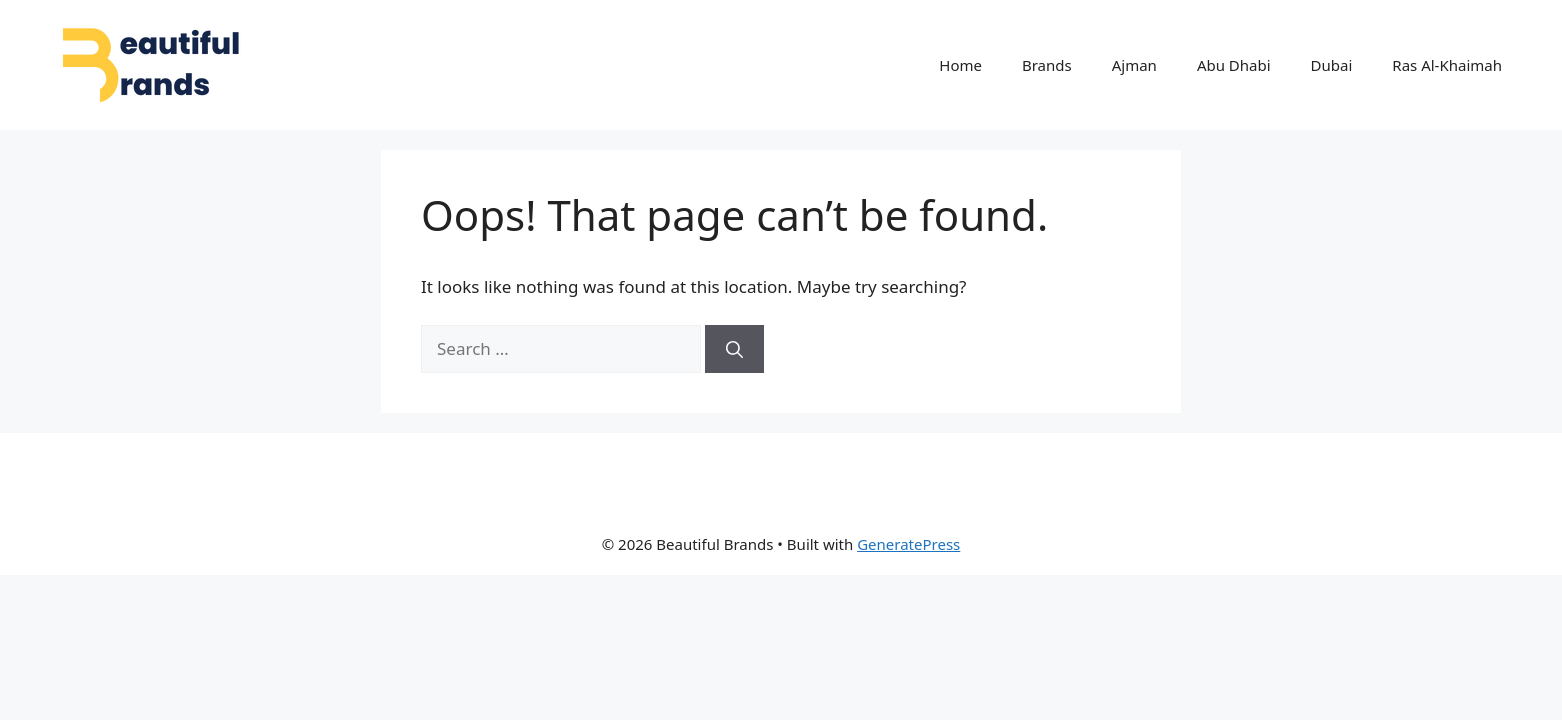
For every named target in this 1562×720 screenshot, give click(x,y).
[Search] (734, 349)
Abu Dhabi (1234, 65)
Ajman (1134, 65)
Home (960, 65)
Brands (1047, 65)
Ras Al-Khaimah (1447, 65)
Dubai (1332, 65)
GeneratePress (908, 544)
